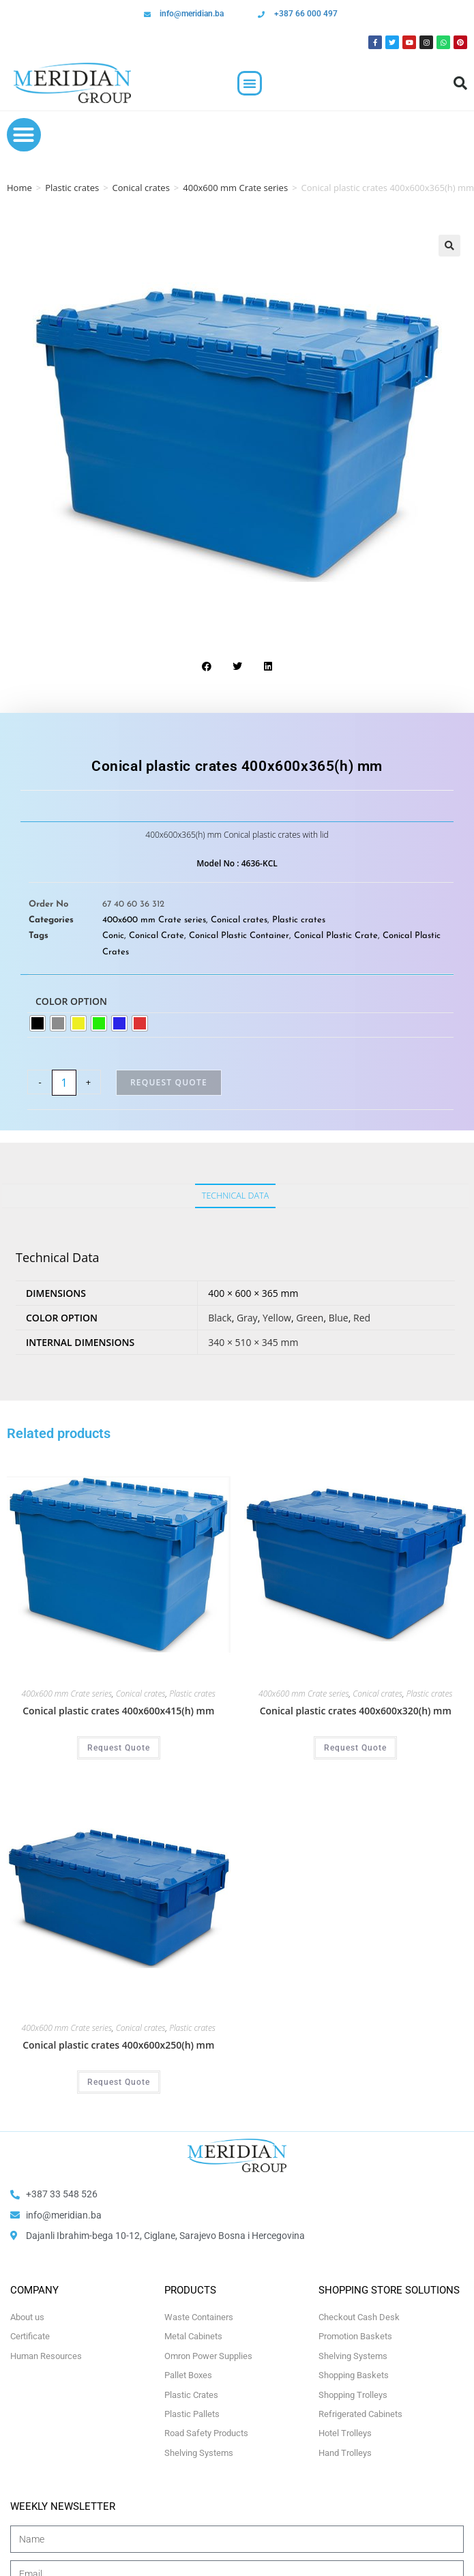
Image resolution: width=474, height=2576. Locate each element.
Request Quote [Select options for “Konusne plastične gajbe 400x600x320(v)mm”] (355, 1748)
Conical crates (141, 187)
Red (361, 1317)
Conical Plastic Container (239, 935)
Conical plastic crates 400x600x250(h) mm (118, 2044)
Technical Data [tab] (235, 1195)
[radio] (37, 1023)
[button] (249, 83)
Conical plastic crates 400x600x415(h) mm (118, 1710)
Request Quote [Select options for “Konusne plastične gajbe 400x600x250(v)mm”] (118, 2082)
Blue (339, 1317)
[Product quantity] (64, 1083)
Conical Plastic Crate (336, 935)
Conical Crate (156, 935)
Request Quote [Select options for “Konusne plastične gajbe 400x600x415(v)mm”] (118, 1748)
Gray (247, 1317)
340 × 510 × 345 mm (253, 1342)
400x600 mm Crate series (235, 187)
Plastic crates (72, 187)
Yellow (277, 1317)
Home (19, 187)
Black (219, 1317)
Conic (113, 935)
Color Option (71, 1001)
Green (309, 1317)
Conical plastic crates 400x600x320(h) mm (355, 1710)
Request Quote (168, 1082)
